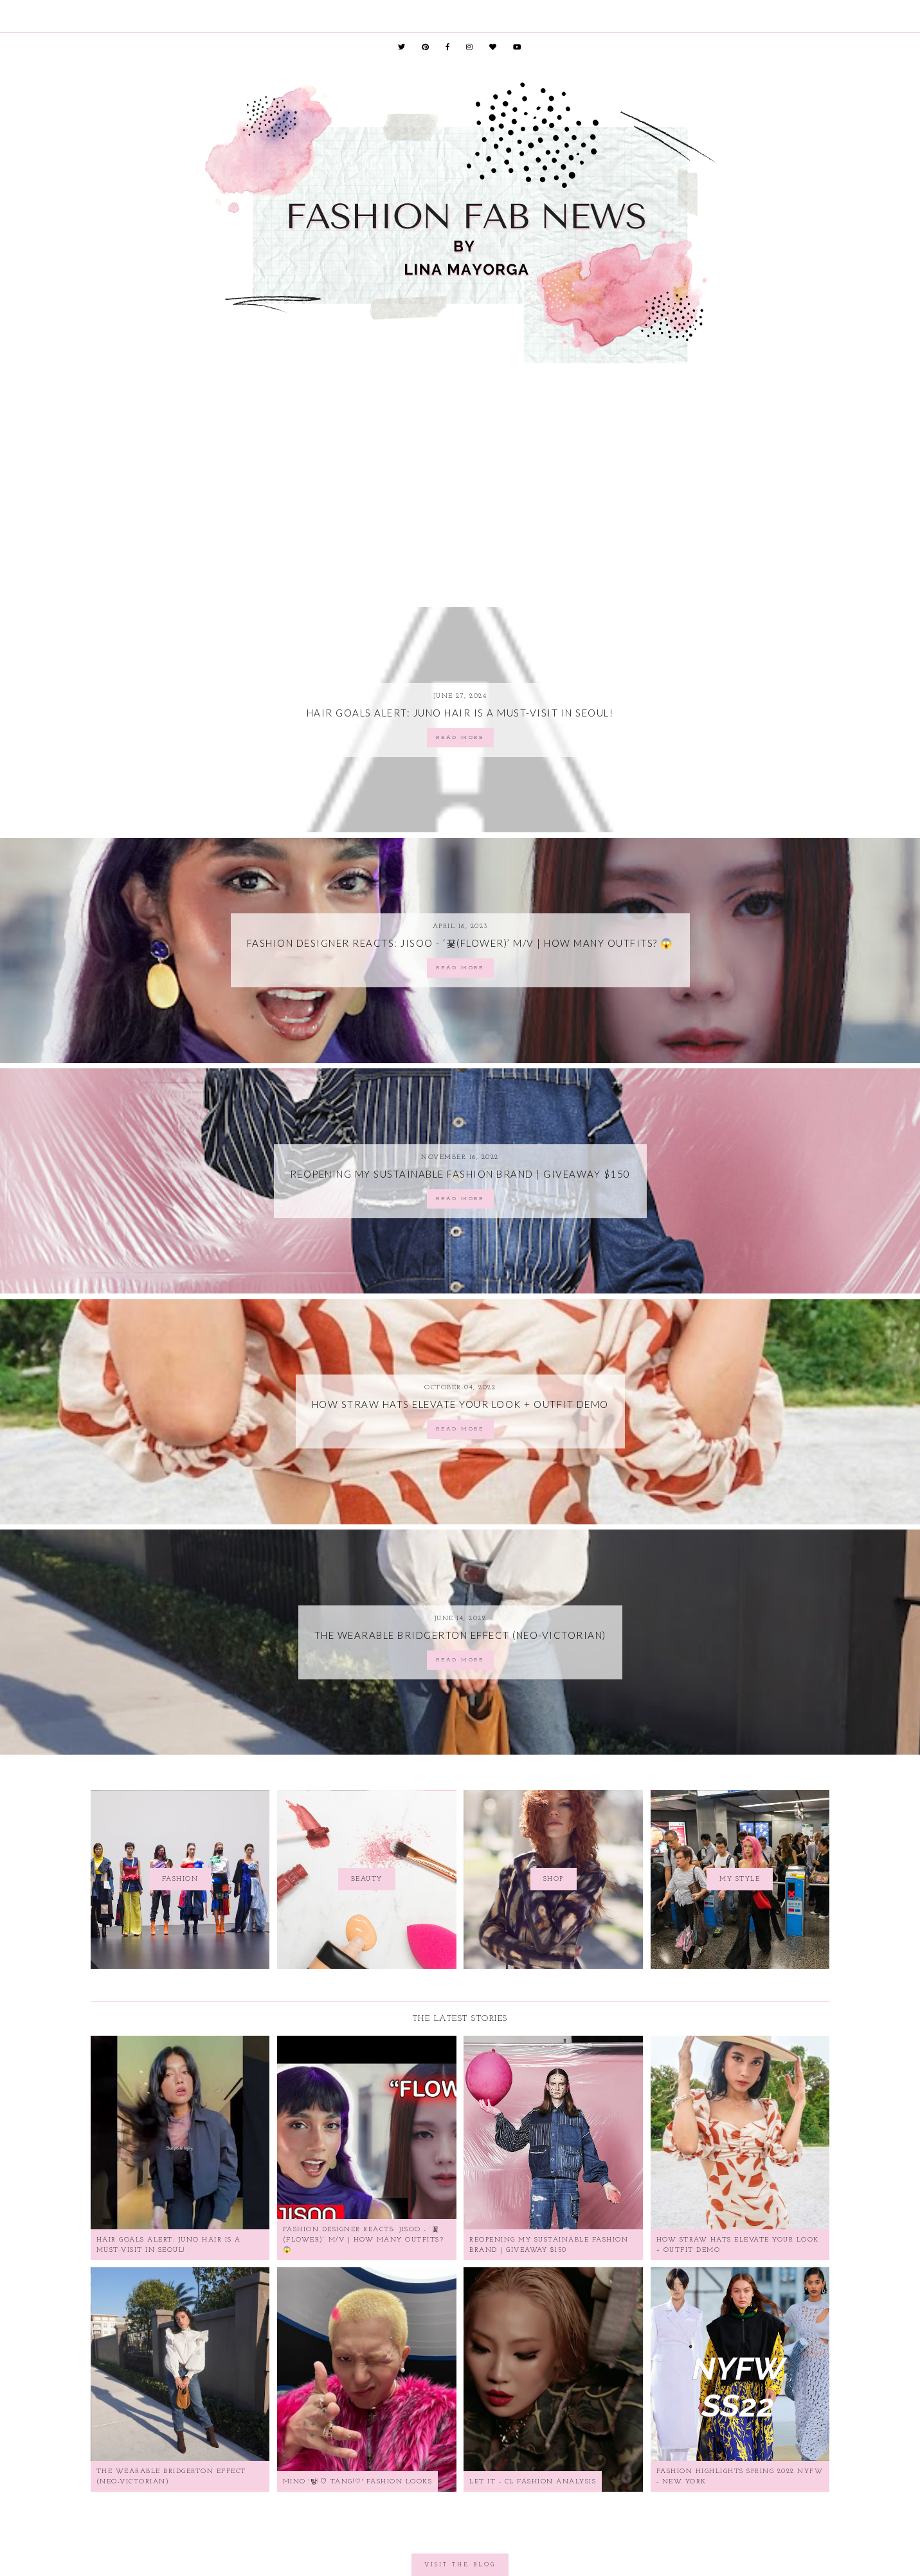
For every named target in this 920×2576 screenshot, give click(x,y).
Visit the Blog (460, 2565)
